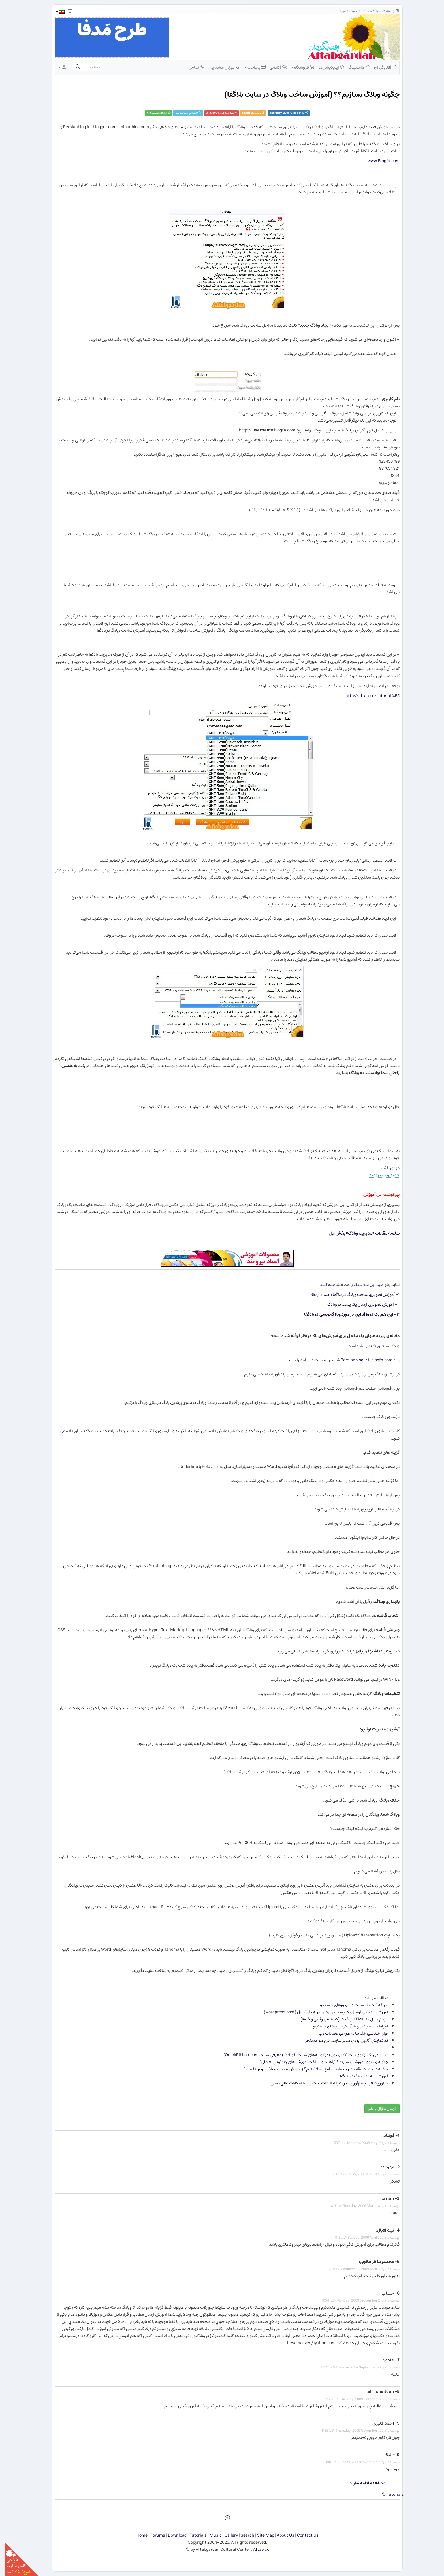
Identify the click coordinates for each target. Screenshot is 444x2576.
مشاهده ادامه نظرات (361, 2483)
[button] (54, 12)
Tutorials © (387, 2494)
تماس (191, 67)
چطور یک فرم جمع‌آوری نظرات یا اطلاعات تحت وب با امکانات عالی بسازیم (322, 2083)
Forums (152, 2535)
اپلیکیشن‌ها (326, 67)
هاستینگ (354, 67)
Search (242, 2535)
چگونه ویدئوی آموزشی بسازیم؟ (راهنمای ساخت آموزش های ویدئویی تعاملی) (318, 2062)
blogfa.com (376, 1360)
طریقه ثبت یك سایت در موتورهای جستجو (349, 2005)
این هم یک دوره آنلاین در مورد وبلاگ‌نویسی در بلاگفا (343, 1314)
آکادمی (272, 67)
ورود (337, 11)
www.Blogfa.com (378, 161)
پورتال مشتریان (218, 67)
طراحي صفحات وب (180, 113)
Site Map (260, 2535)
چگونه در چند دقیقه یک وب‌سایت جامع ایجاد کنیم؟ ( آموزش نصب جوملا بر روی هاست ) (310, 2069)
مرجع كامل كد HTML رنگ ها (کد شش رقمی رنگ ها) (339, 2019)
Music (210, 2535)
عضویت (349, 11)
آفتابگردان (380, 67)
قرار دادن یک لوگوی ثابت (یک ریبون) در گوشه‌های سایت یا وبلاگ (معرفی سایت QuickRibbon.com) (300, 2055)
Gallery (225, 2535)
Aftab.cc (256, 2549)
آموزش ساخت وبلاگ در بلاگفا (359, 2076)
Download (172, 2535)
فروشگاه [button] (297, 67)
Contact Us (302, 2535)
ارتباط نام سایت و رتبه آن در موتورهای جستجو (345, 2026)
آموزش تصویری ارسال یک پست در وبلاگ (355, 1304)
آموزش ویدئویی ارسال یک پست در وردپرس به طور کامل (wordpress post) (321, 2012)
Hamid (241, 113)
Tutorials (192, 2535)
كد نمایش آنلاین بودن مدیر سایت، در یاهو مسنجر (341, 2040)
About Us (280, 2535)
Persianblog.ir (348, 1360)
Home (136, 2535)
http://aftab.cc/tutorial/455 (367, 696)
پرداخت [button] (249, 67)
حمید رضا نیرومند (379, 1175)
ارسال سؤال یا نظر (376, 2108)
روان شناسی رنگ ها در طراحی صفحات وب (348, 2033)
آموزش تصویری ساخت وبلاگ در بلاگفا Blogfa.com (347, 1294)
